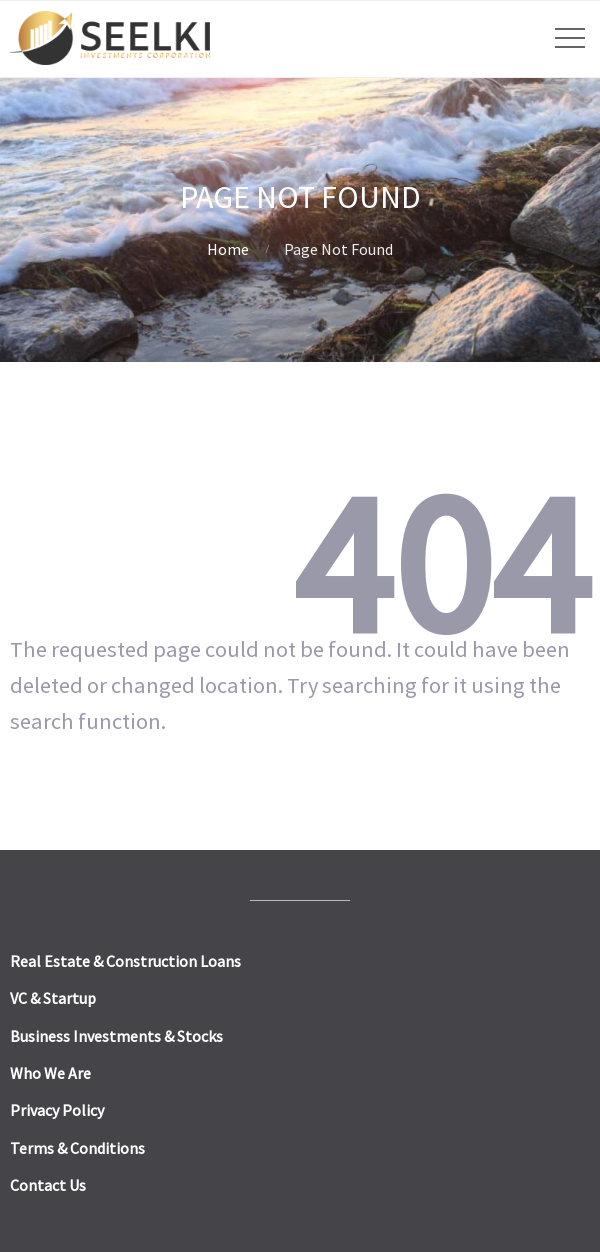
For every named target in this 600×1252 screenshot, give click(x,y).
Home (228, 249)
